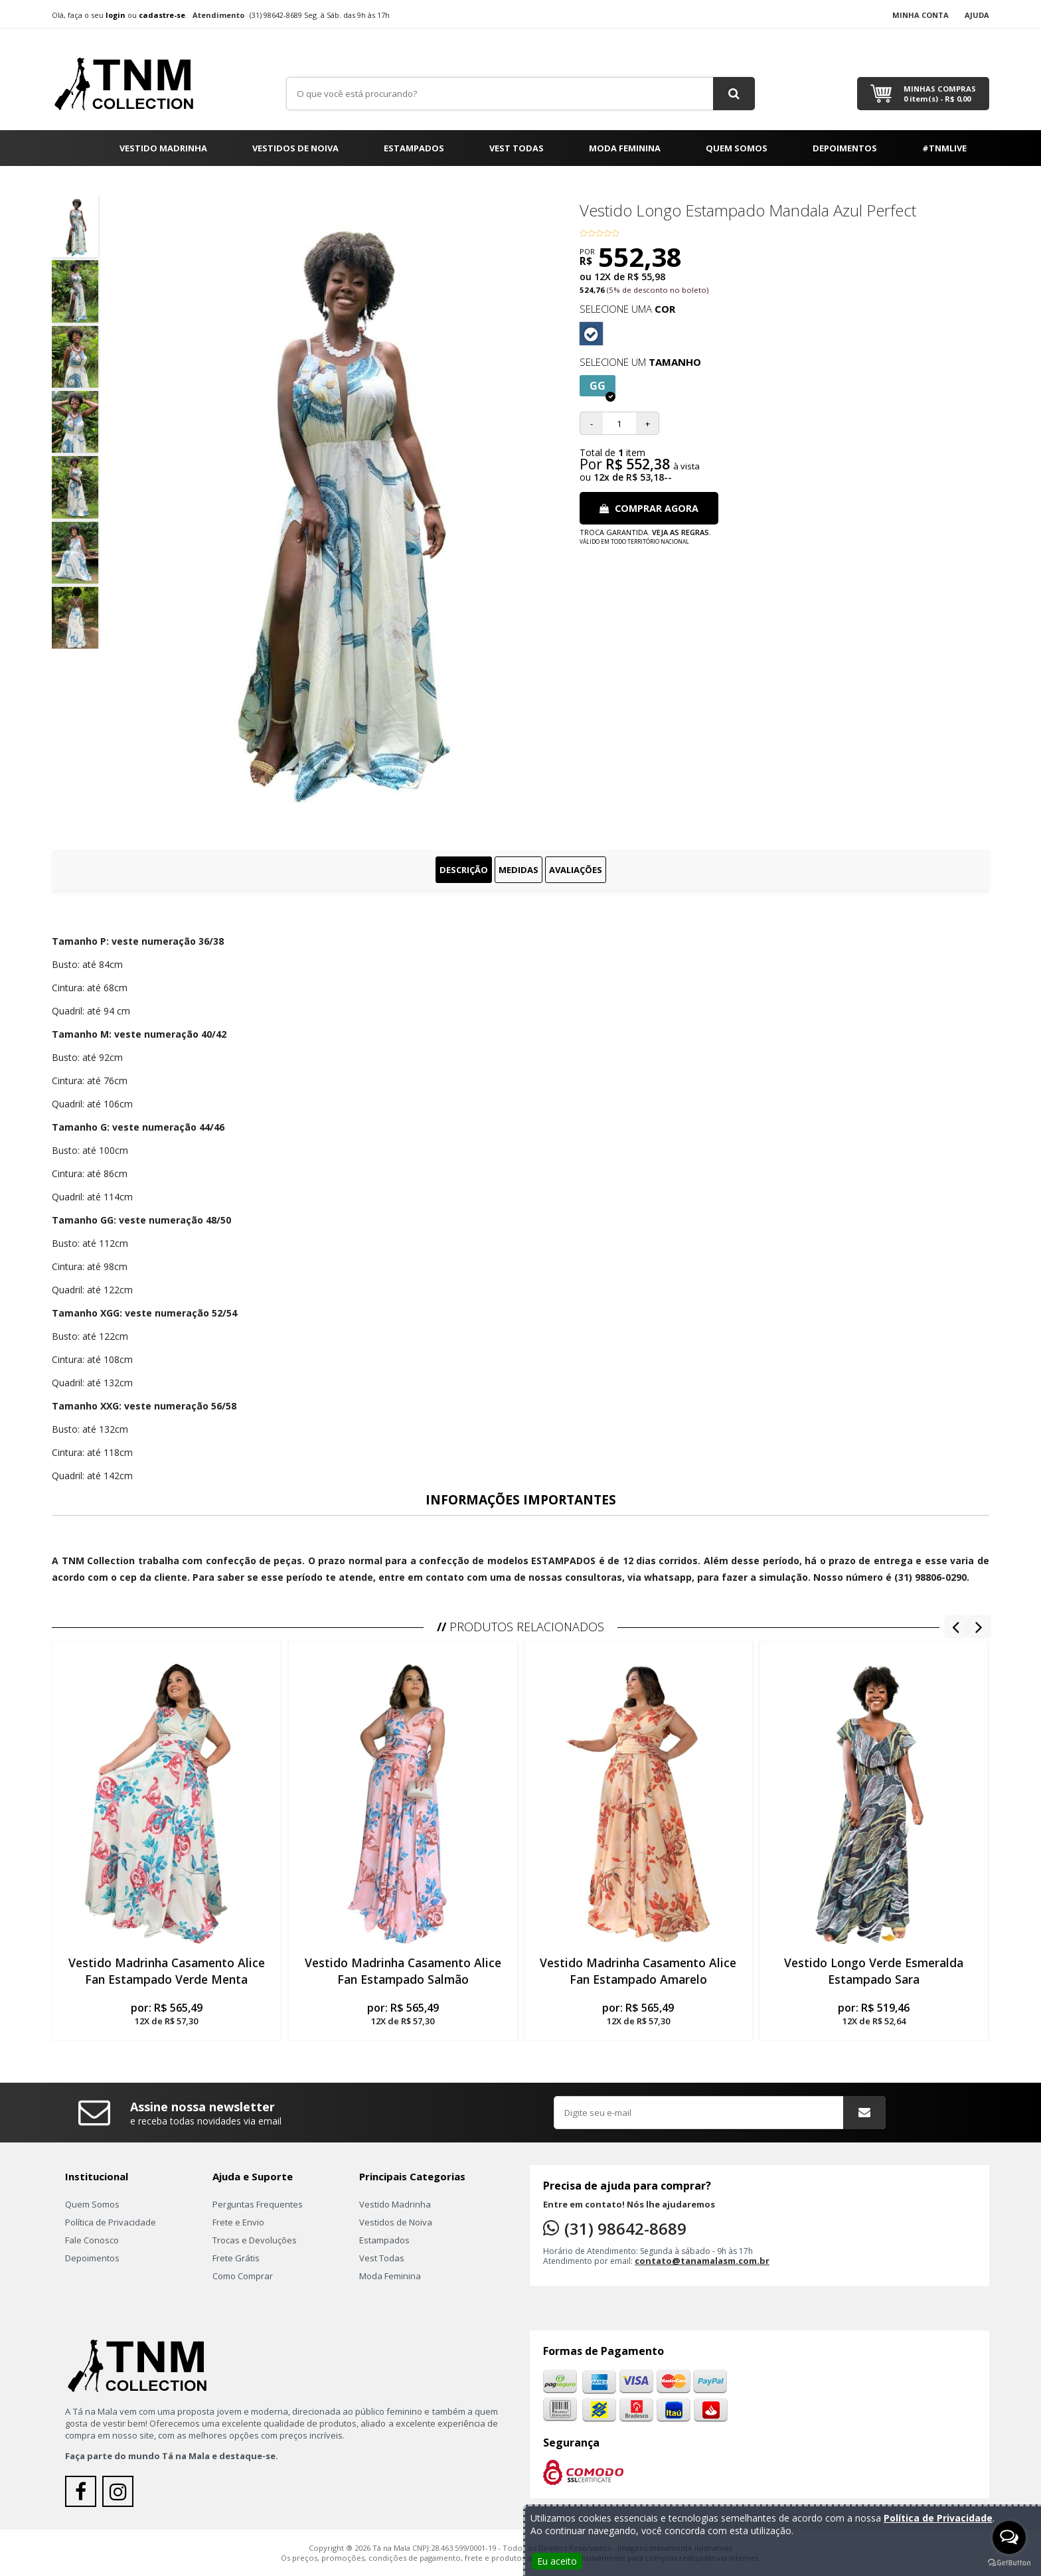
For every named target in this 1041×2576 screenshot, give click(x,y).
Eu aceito (557, 2561)
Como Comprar (242, 2276)
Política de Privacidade (110, 2222)
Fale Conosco (92, 2240)
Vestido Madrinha (163, 148)
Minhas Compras (940, 94)
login (115, 15)
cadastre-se (162, 15)
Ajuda (977, 15)
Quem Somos (736, 148)
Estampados (414, 148)
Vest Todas (516, 148)
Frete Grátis (236, 2258)
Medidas (518, 870)
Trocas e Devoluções (254, 2240)
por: (166, 2013)
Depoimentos (845, 148)
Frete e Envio (238, 2222)
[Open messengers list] (1009, 2537)
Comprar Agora (649, 508)
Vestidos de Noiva (295, 148)
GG (602, 387)
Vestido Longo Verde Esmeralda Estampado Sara (874, 1971)
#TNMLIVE (944, 148)
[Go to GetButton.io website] (1009, 2563)
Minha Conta (920, 15)
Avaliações (575, 870)
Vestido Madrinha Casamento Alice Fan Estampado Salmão (402, 1971)
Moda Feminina (625, 148)
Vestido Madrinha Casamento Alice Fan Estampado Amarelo (638, 1971)
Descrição (464, 870)
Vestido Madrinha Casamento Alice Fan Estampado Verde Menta (166, 1971)
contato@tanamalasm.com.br (702, 2261)
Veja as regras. (681, 532)
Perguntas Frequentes (257, 2204)
